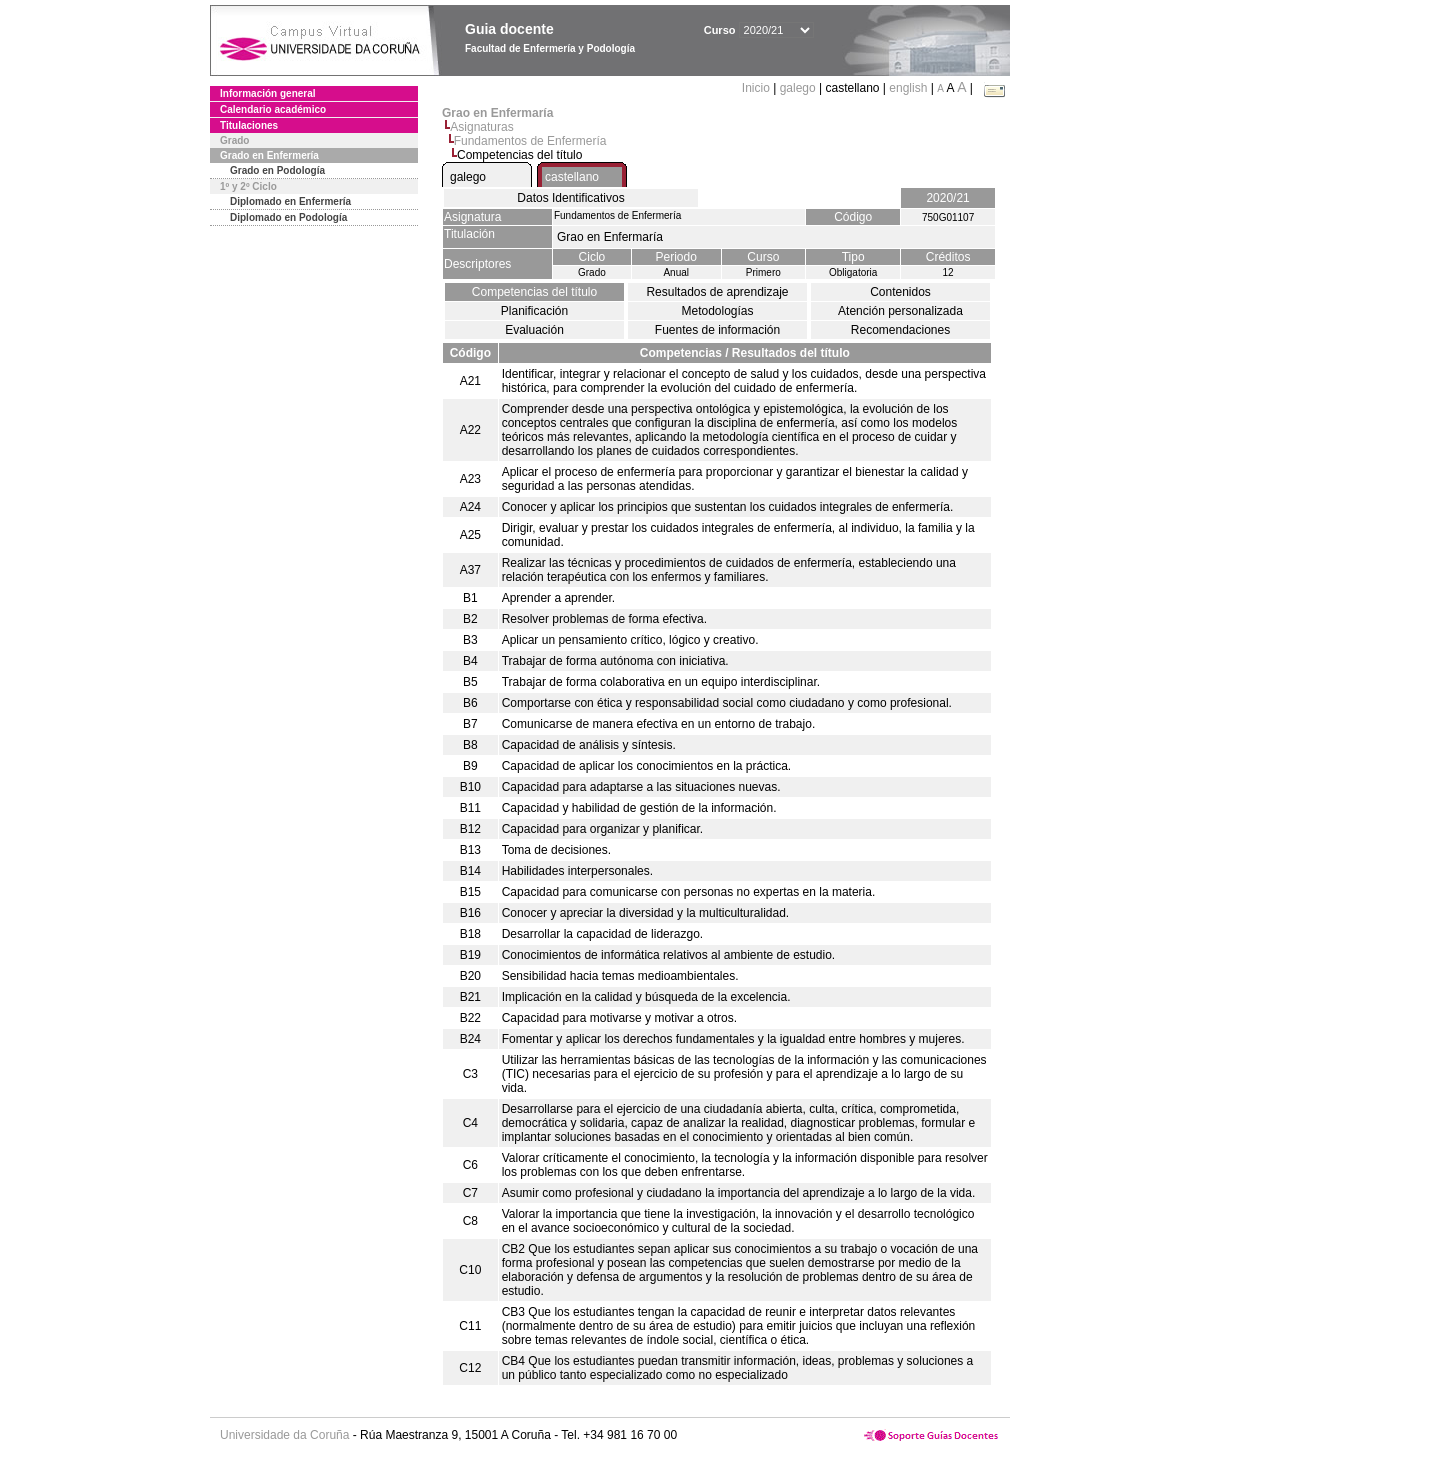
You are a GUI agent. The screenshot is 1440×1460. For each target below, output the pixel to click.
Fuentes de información (717, 330)
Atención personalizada (900, 311)
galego (798, 88)
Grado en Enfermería (269, 155)
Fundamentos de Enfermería (530, 141)
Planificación (534, 311)
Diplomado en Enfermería (290, 201)
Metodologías (717, 311)
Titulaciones (249, 125)
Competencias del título (534, 292)
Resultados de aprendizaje (717, 292)
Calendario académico (273, 109)
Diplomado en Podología (288, 217)
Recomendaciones (900, 330)
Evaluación (534, 330)
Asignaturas (481, 127)
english (908, 88)
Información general (268, 93)
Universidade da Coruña (284, 1435)
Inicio (757, 88)
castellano (572, 177)
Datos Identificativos (570, 198)
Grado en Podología (277, 170)
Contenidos (900, 292)
